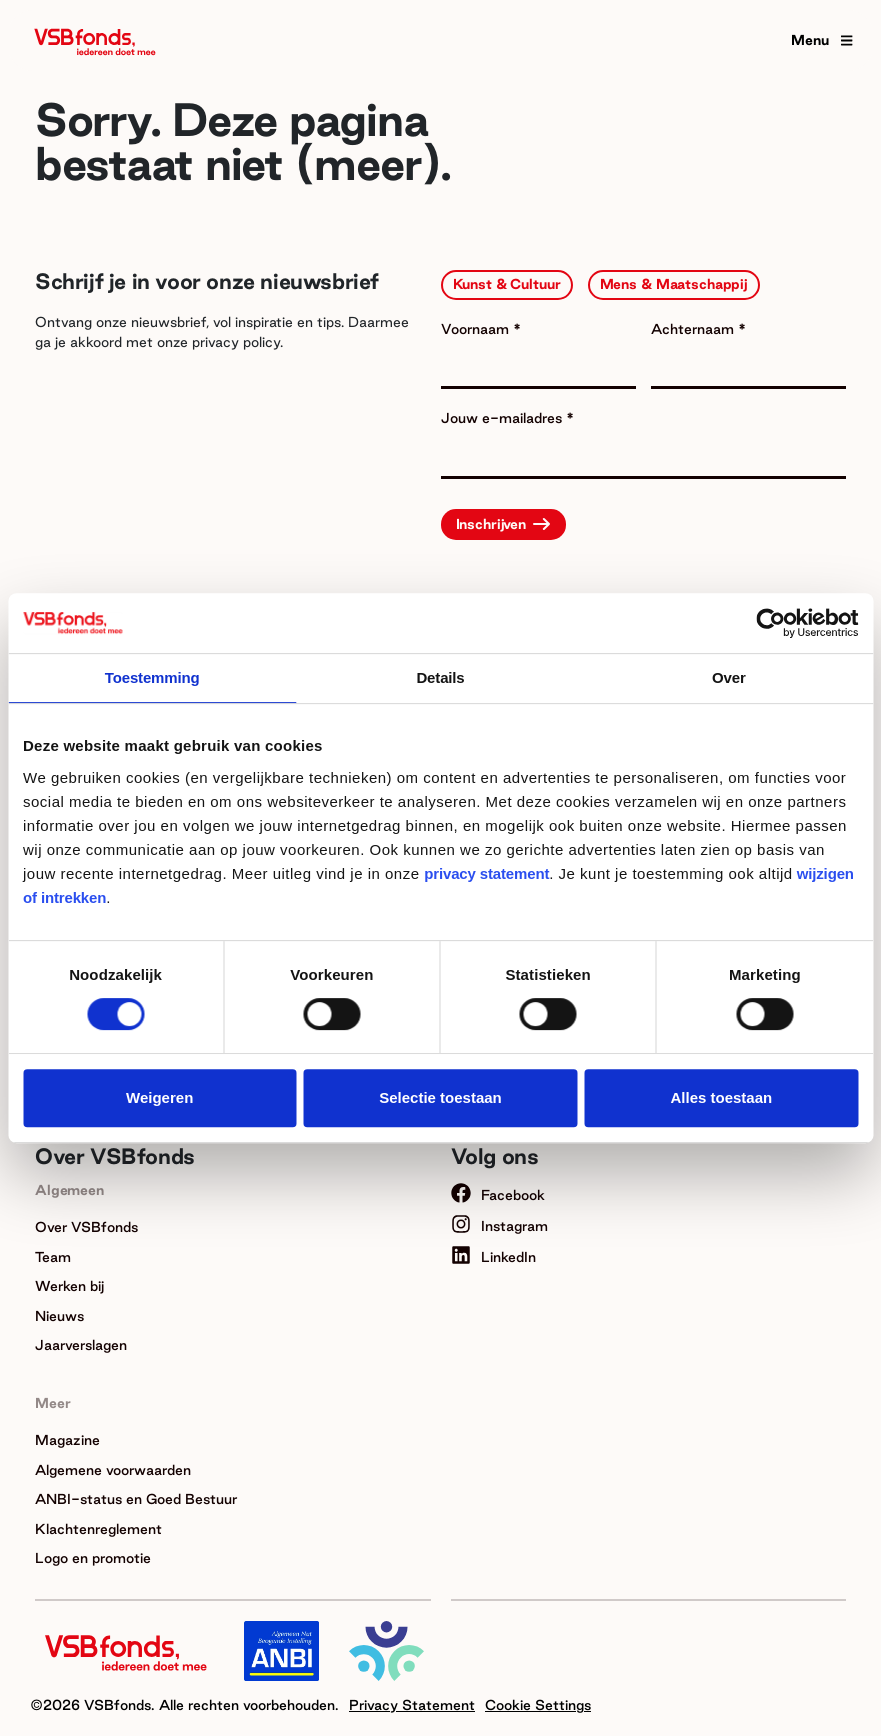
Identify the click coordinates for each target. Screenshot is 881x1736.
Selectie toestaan (440, 1097)
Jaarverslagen (81, 1345)
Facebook (498, 1195)
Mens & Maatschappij (674, 284)
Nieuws (59, 1316)
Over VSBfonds (86, 1227)
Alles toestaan (721, 1097)
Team (53, 1257)
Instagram (499, 1226)
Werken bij (69, 1286)
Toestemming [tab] (152, 677)
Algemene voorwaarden (113, 1470)
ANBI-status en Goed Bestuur (136, 1499)
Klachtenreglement (98, 1529)
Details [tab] (440, 677)
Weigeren (159, 1097)
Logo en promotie (93, 1558)
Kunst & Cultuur (507, 284)
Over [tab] (729, 677)
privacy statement (486, 873)
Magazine (67, 1440)
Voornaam (477, 329)
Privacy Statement (412, 1705)
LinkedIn (493, 1257)
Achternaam (694, 329)
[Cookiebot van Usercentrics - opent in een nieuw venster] (770, 623)
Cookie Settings (538, 1705)
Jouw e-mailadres (503, 418)
